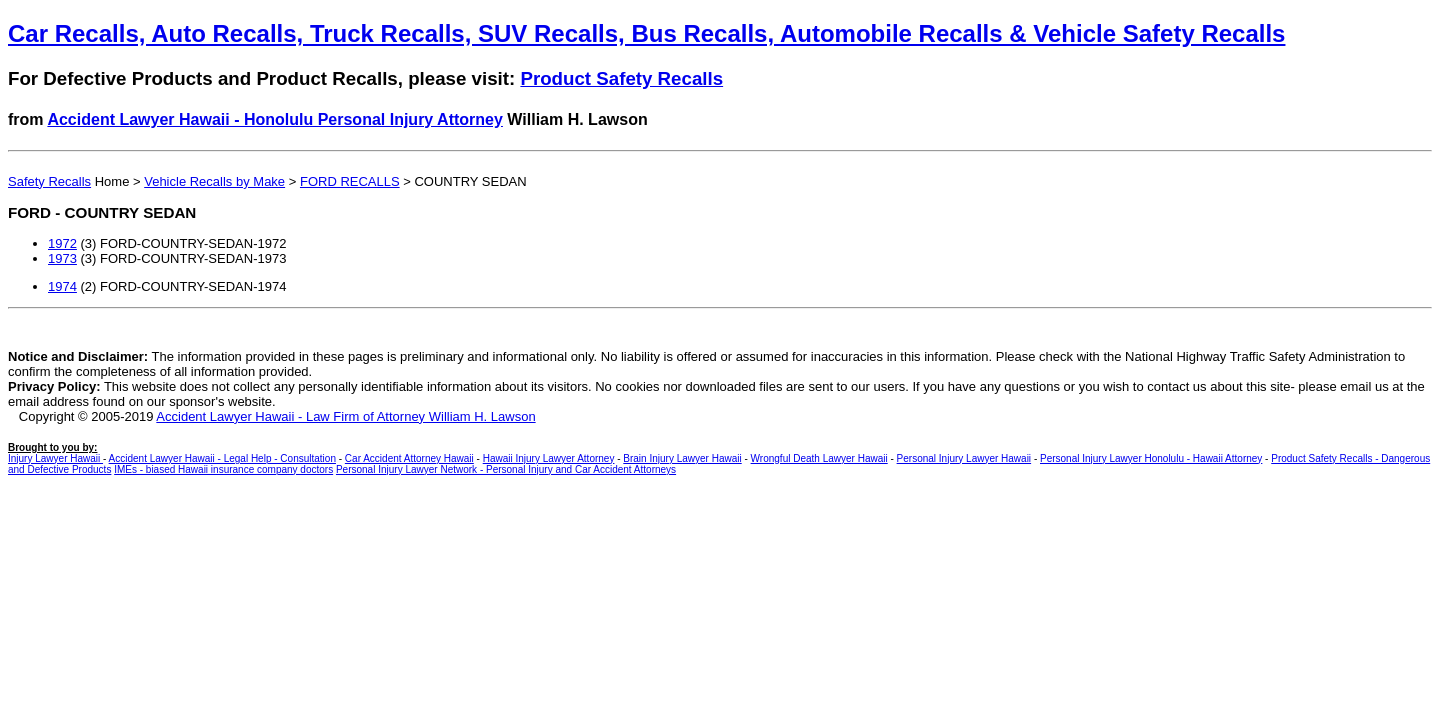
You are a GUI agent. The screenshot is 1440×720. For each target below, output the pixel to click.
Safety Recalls (49, 181)
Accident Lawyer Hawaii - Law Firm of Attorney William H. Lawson (345, 416)
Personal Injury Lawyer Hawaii (964, 458)
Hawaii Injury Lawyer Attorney (549, 458)
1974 (62, 286)
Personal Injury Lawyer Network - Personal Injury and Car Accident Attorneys (506, 469)
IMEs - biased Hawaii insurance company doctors (223, 469)
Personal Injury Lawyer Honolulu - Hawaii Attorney (1151, 458)
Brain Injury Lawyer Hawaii (682, 458)
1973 (62, 258)
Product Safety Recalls (621, 78)
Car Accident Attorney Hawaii (409, 458)
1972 (62, 243)
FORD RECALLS (350, 181)
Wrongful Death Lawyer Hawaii (819, 458)
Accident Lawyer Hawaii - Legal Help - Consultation (222, 458)
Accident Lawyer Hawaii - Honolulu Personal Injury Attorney (275, 119)
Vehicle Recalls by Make (214, 181)
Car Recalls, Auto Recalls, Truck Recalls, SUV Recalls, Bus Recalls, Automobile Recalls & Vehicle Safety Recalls (646, 33)
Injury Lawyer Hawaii (55, 458)
